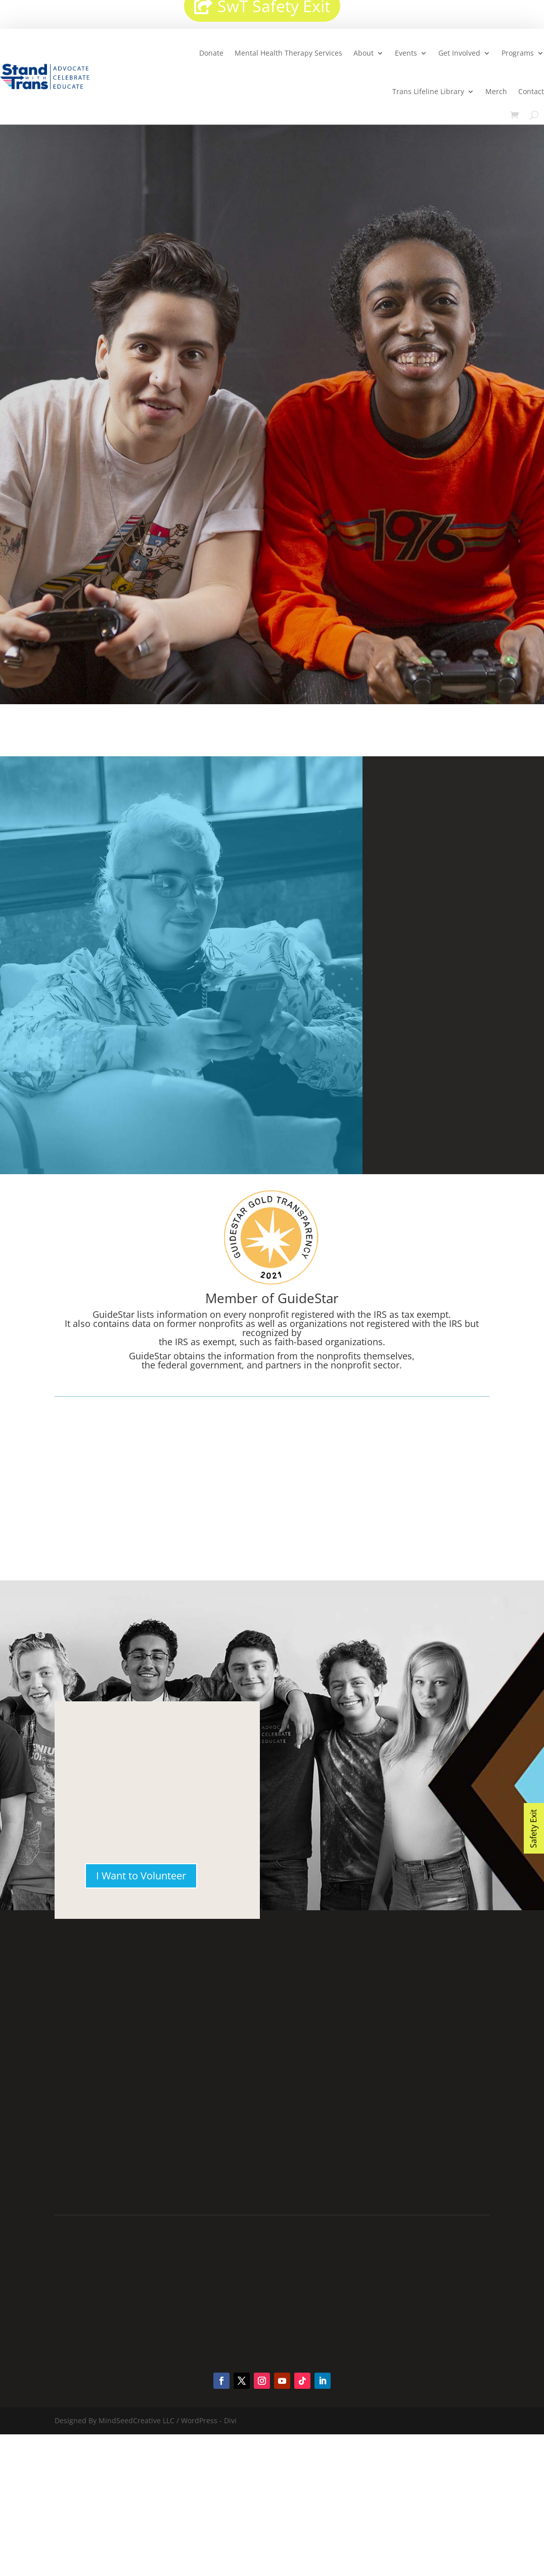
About (363, 53)
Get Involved (459, 53)
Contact (531, 91)
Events (406, 53)
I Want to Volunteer (141, 1875)
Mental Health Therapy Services (288, 53)
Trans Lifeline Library (428, 91)
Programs (518, 53)
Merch (496, 91)
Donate (211, 53)
